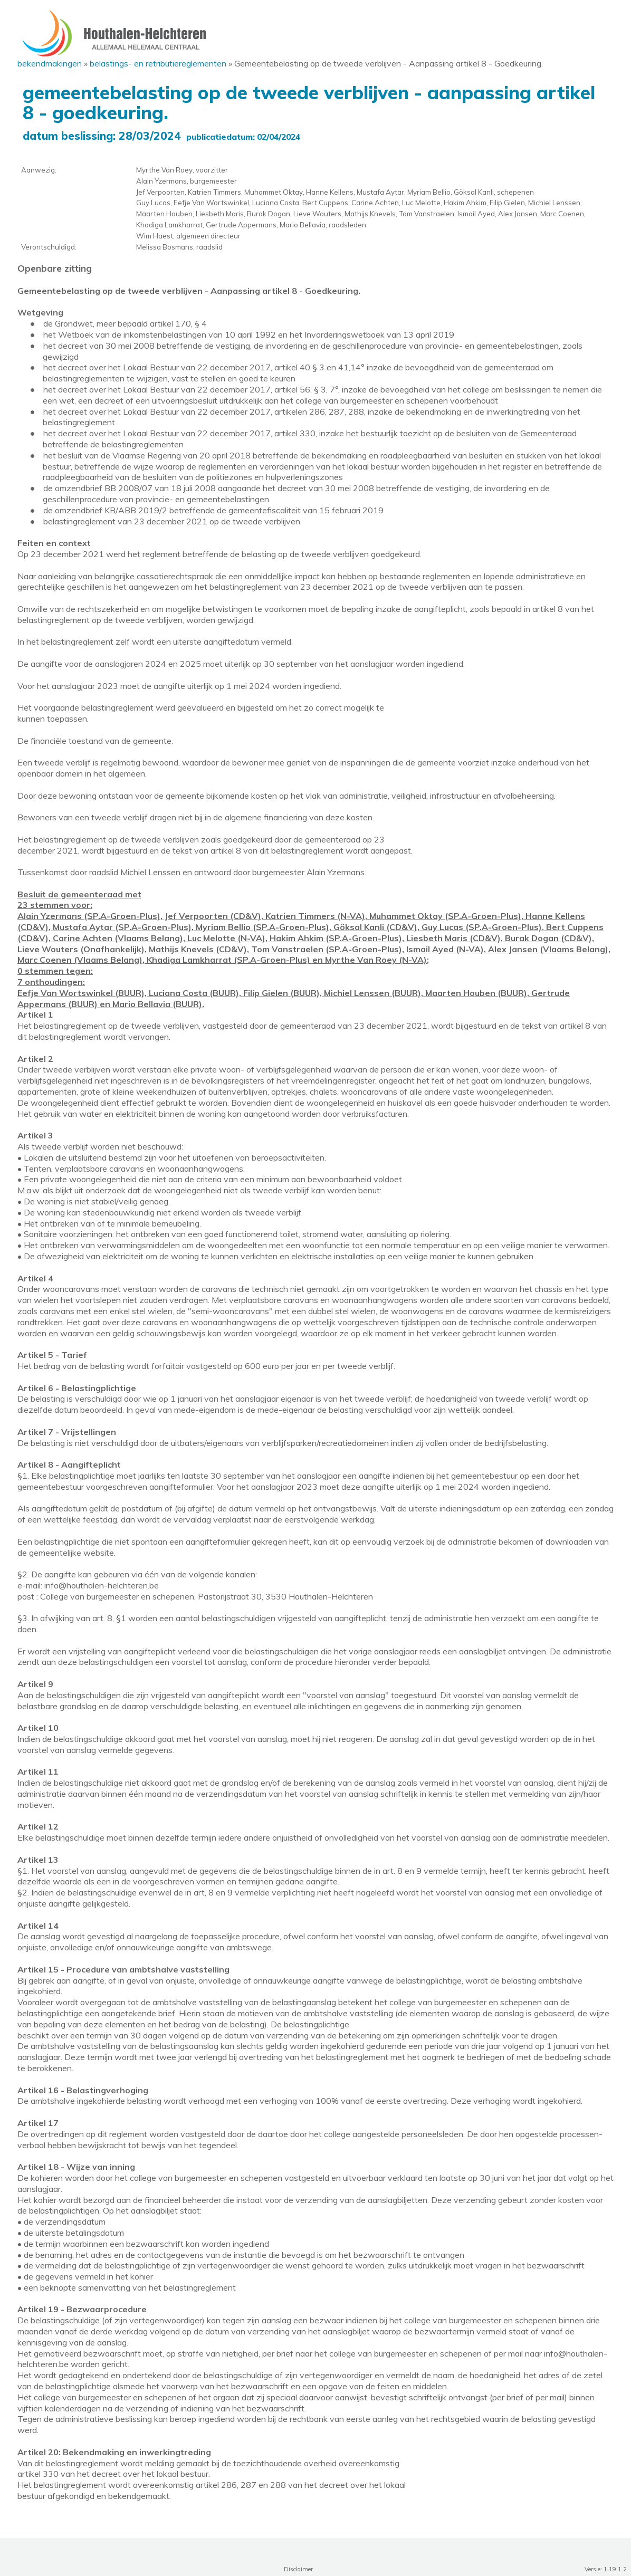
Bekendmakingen (49, 63)
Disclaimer (298, 2569)
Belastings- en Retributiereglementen (158, 63)
